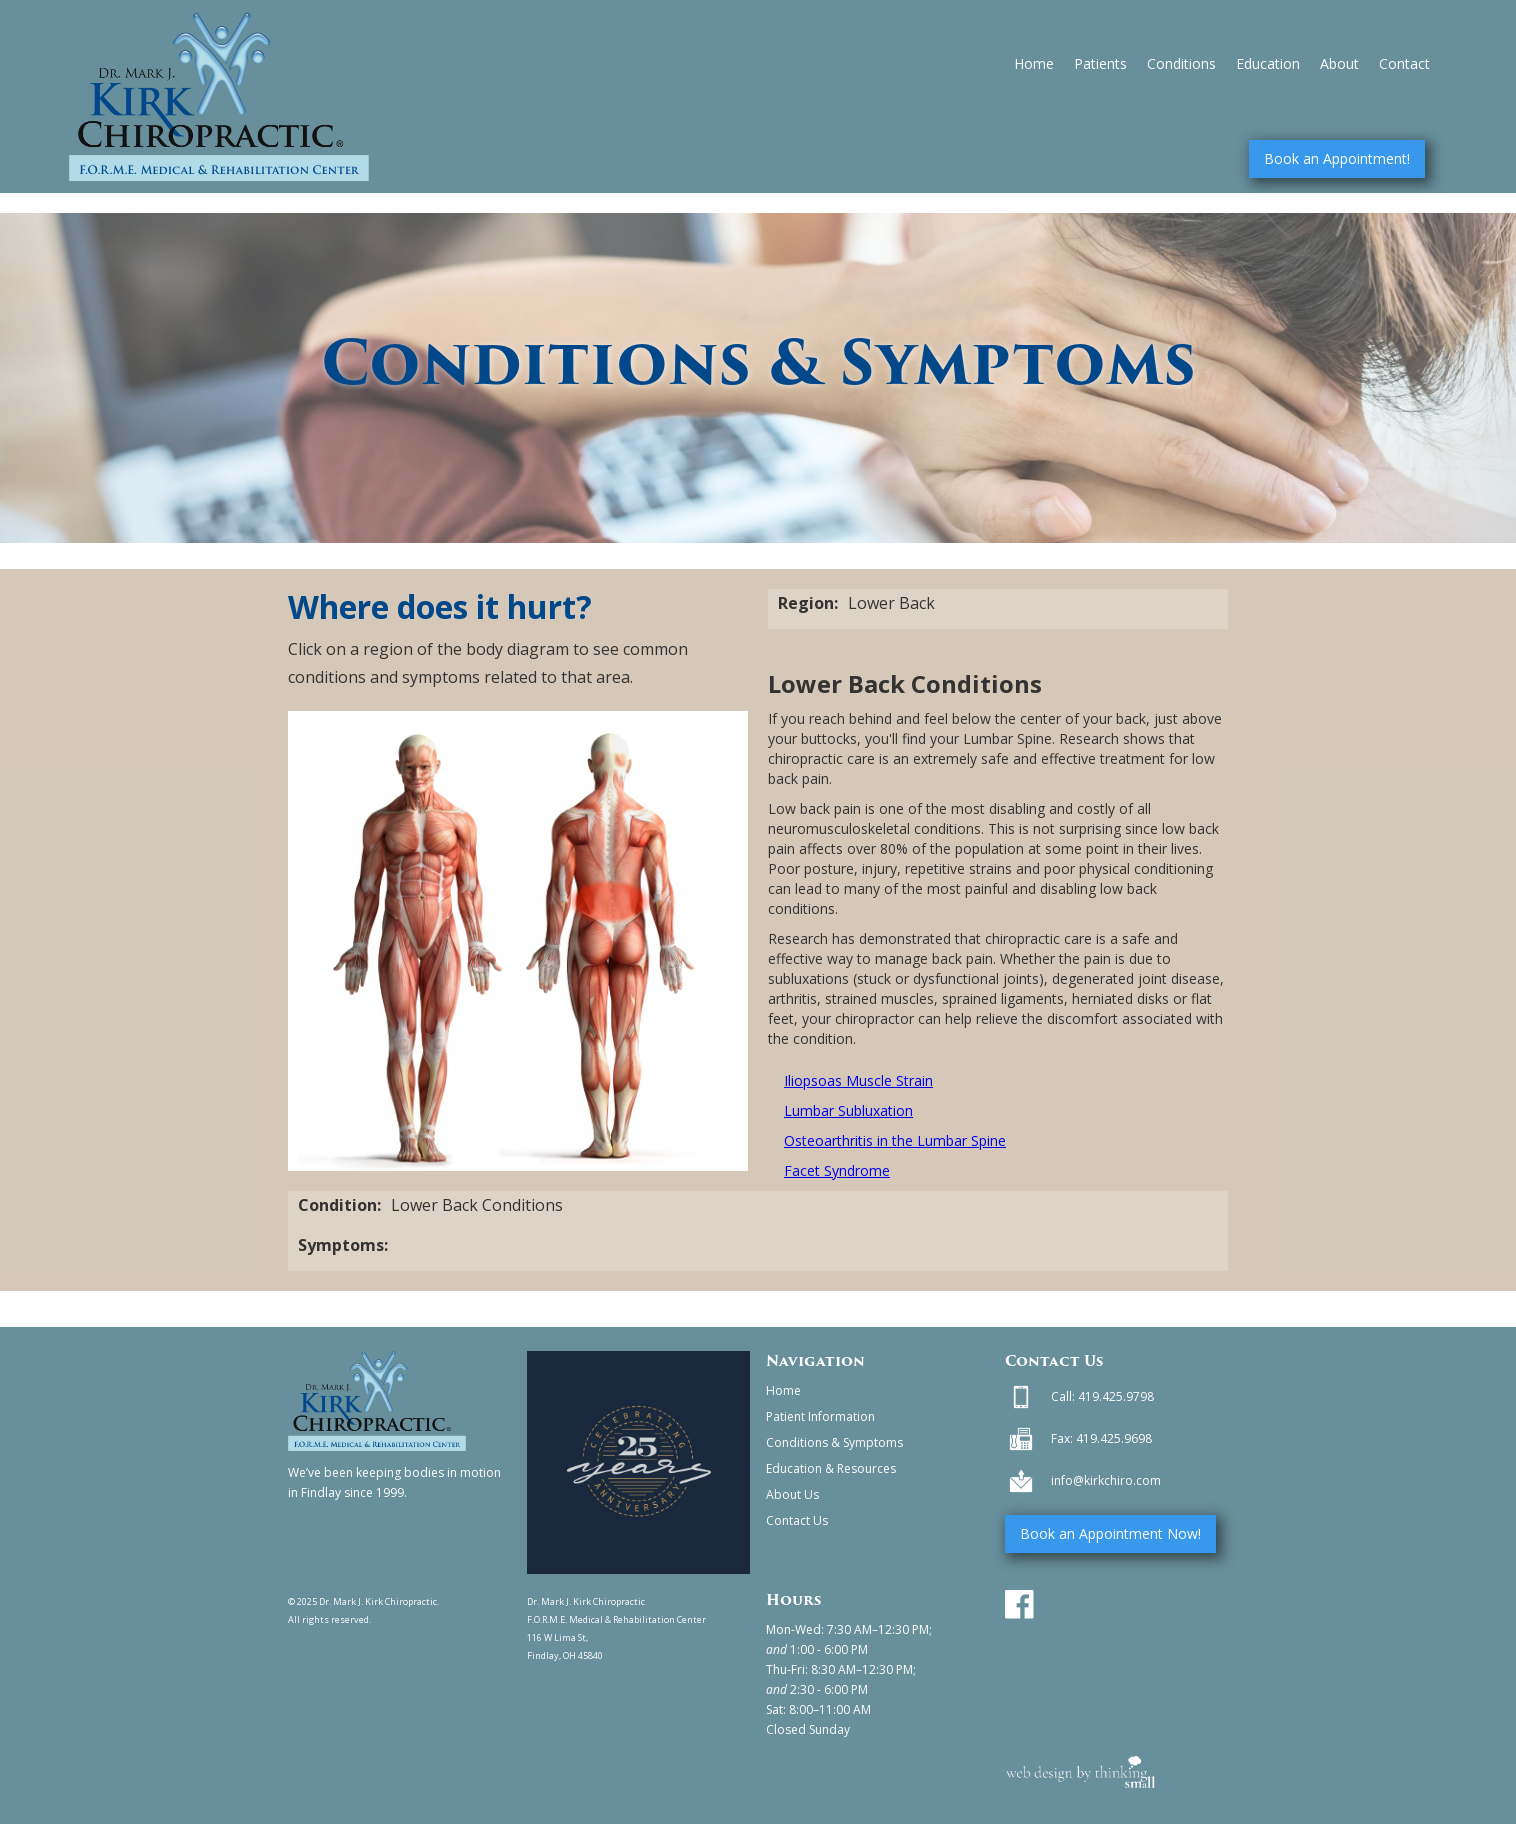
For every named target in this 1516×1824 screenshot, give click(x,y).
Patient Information (820, 1416)
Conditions (1181, 63)
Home (1034, 63)
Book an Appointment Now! (1110, 1533)
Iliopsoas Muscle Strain (858, 1080)
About (1339, 63)
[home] (219, 96)
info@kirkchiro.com (1106, 1480)
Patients (1100, 63)
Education (1268, 63)
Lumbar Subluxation (848, 1110)
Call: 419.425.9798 (1102, 1396)
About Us (792, 1494)
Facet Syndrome (837, 1170)
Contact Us (797, 1520)
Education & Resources (831, 1468)
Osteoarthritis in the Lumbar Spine (895, 1140)
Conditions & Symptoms (834, 1442)
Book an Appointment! (1337, 158)
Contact (1404, 63)
